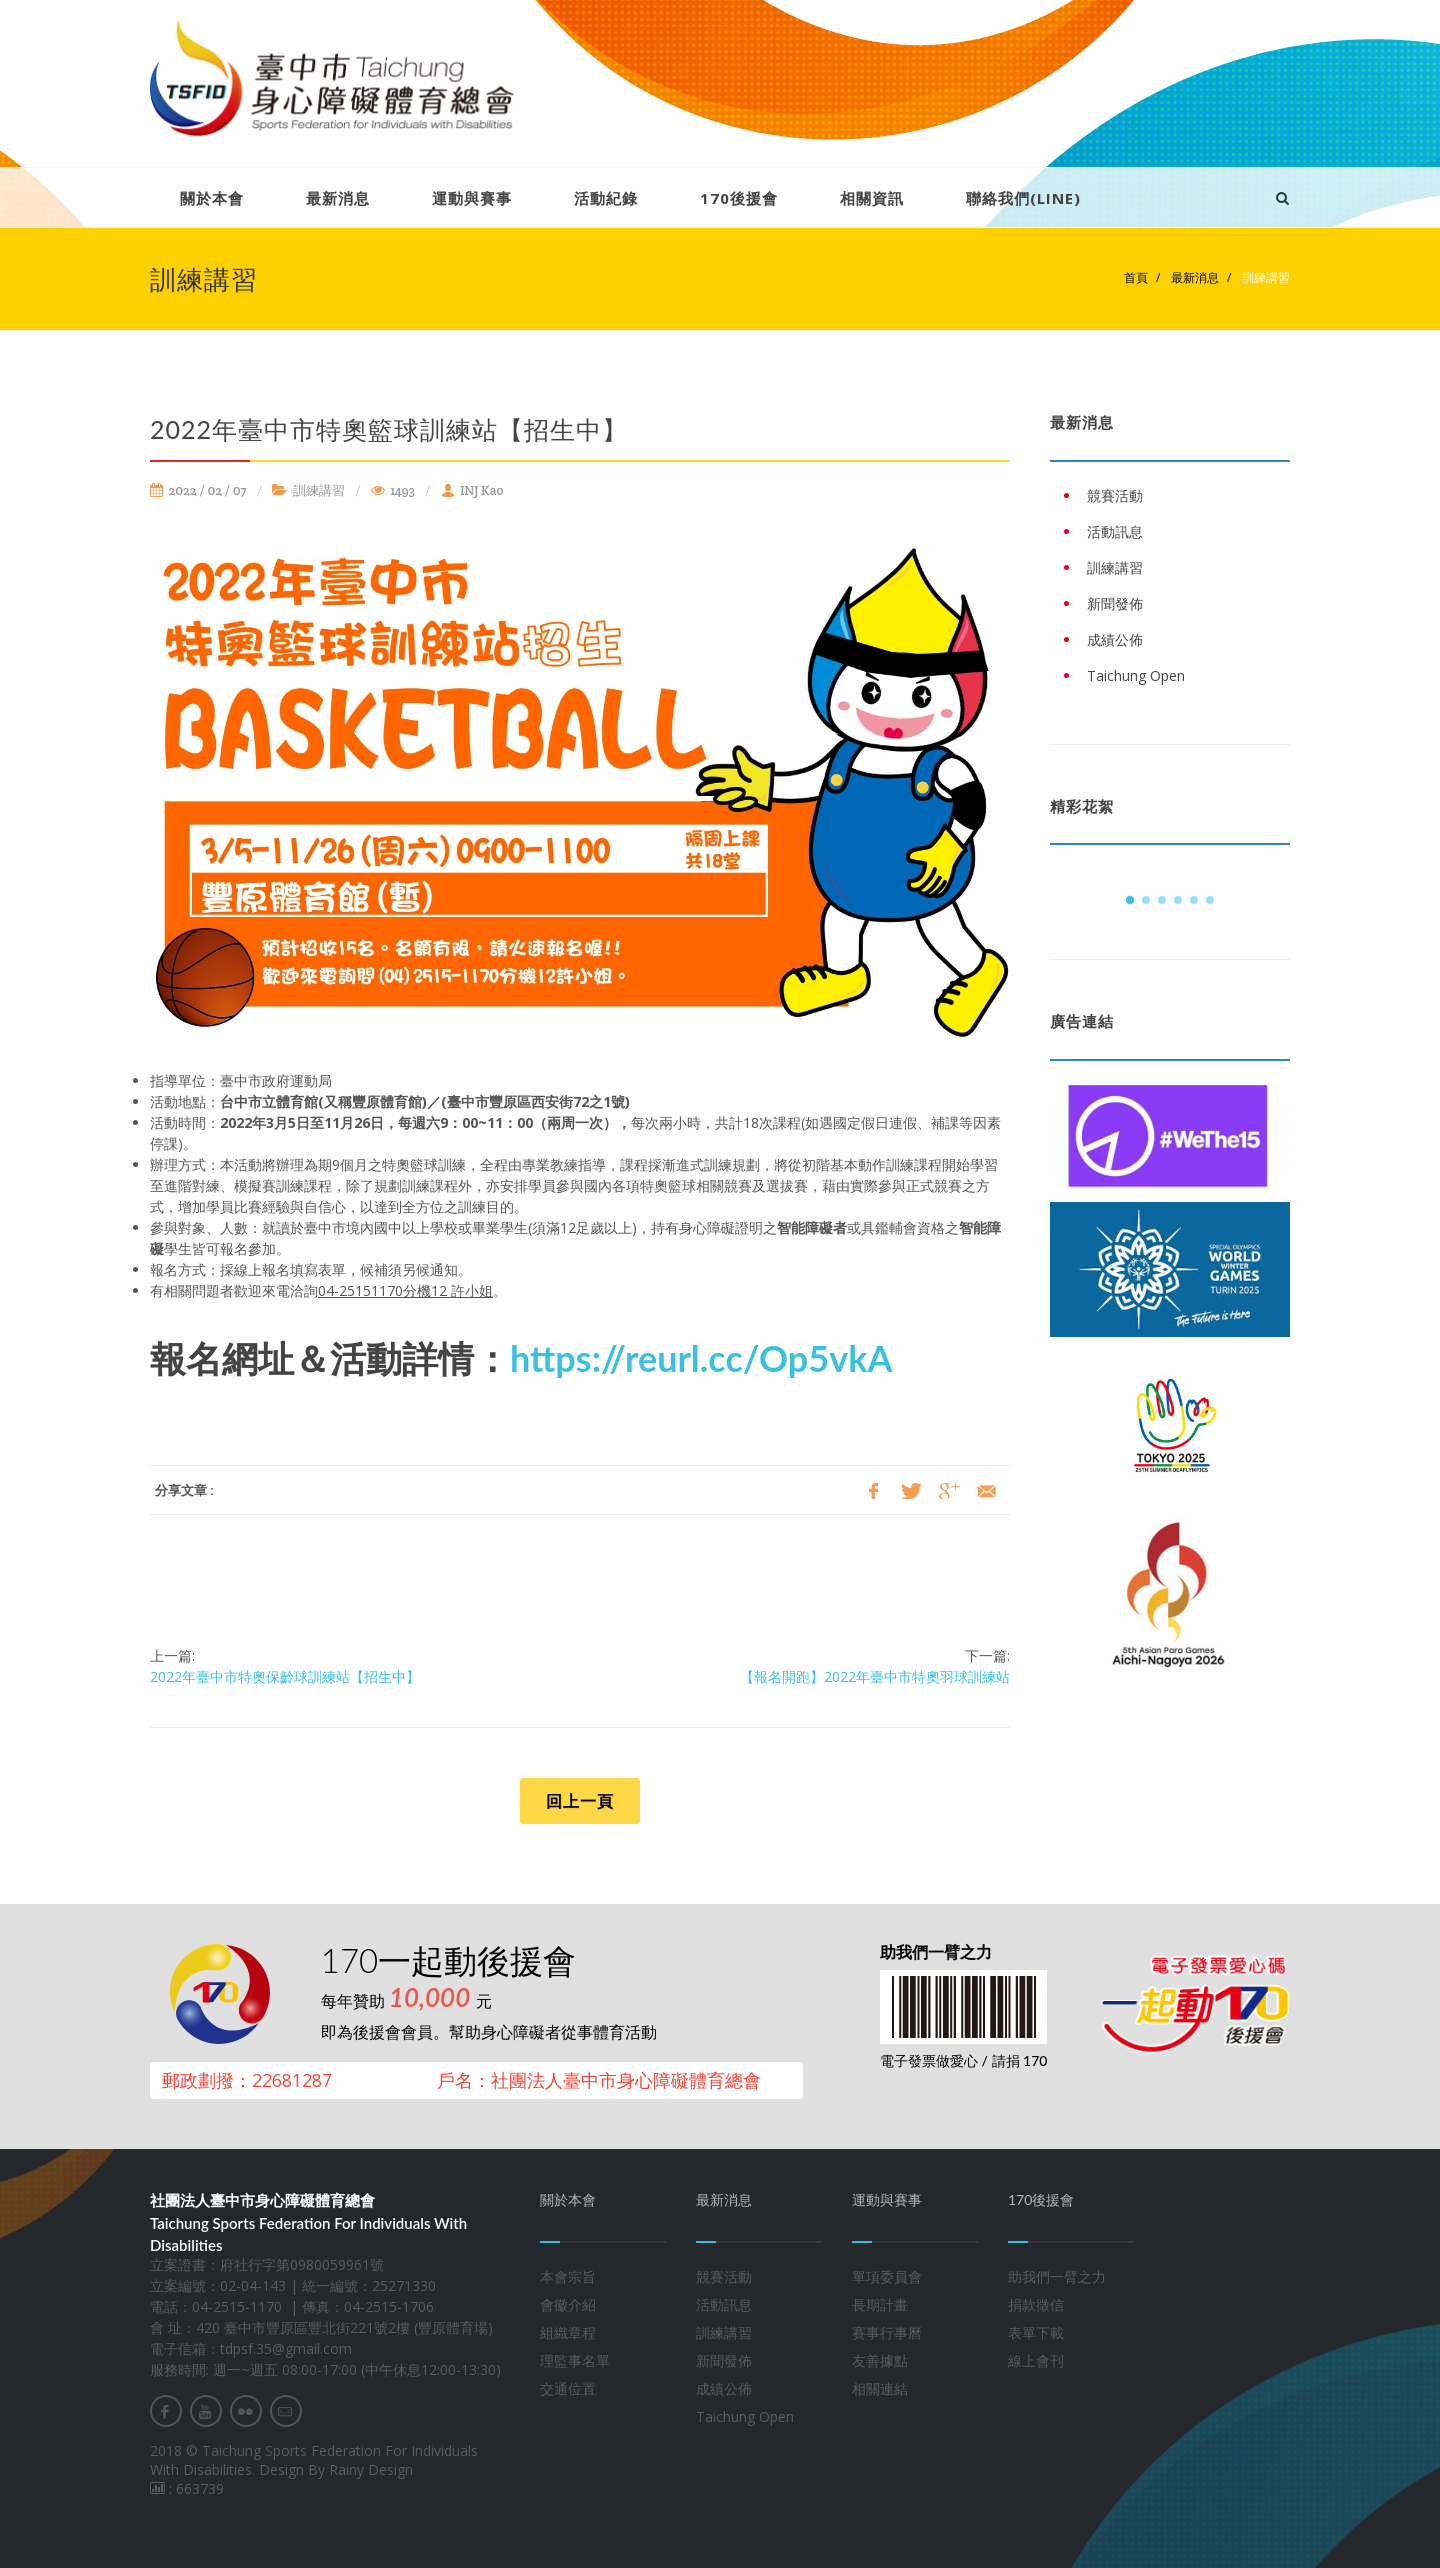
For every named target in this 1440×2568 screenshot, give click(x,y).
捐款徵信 (1036, 2304)
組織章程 (568, 2332)
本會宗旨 (568, 2276)
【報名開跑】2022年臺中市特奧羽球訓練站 (875, 1676)
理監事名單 (575, 2360)
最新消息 (338, 198)
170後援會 (739, 198)
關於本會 (212, 198)
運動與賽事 (472, 198)
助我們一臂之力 (1057, 2276)
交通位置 (568, 2388)
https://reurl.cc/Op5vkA (701, 1358)
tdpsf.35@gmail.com (286, 2348)
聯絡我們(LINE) (1023, 198)
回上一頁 (580, 1801)
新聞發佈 (724, 2360)
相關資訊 (872, 198)
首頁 (1136, 277)
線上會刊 (1036, 2360)
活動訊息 (724, 2304)
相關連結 (880, 2388)
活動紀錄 (606, 198)
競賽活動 (724, 2276)
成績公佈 (724, 2388)
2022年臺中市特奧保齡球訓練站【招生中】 (285, 1676)
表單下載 (1036, 2332)
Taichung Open (745, 2416)
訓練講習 (1264, 277)
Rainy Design (371, 2469)
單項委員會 (887, 2276)
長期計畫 (880, 2304)
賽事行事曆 (887, 2332)
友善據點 (880, 2360)
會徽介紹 (568, 2304)
